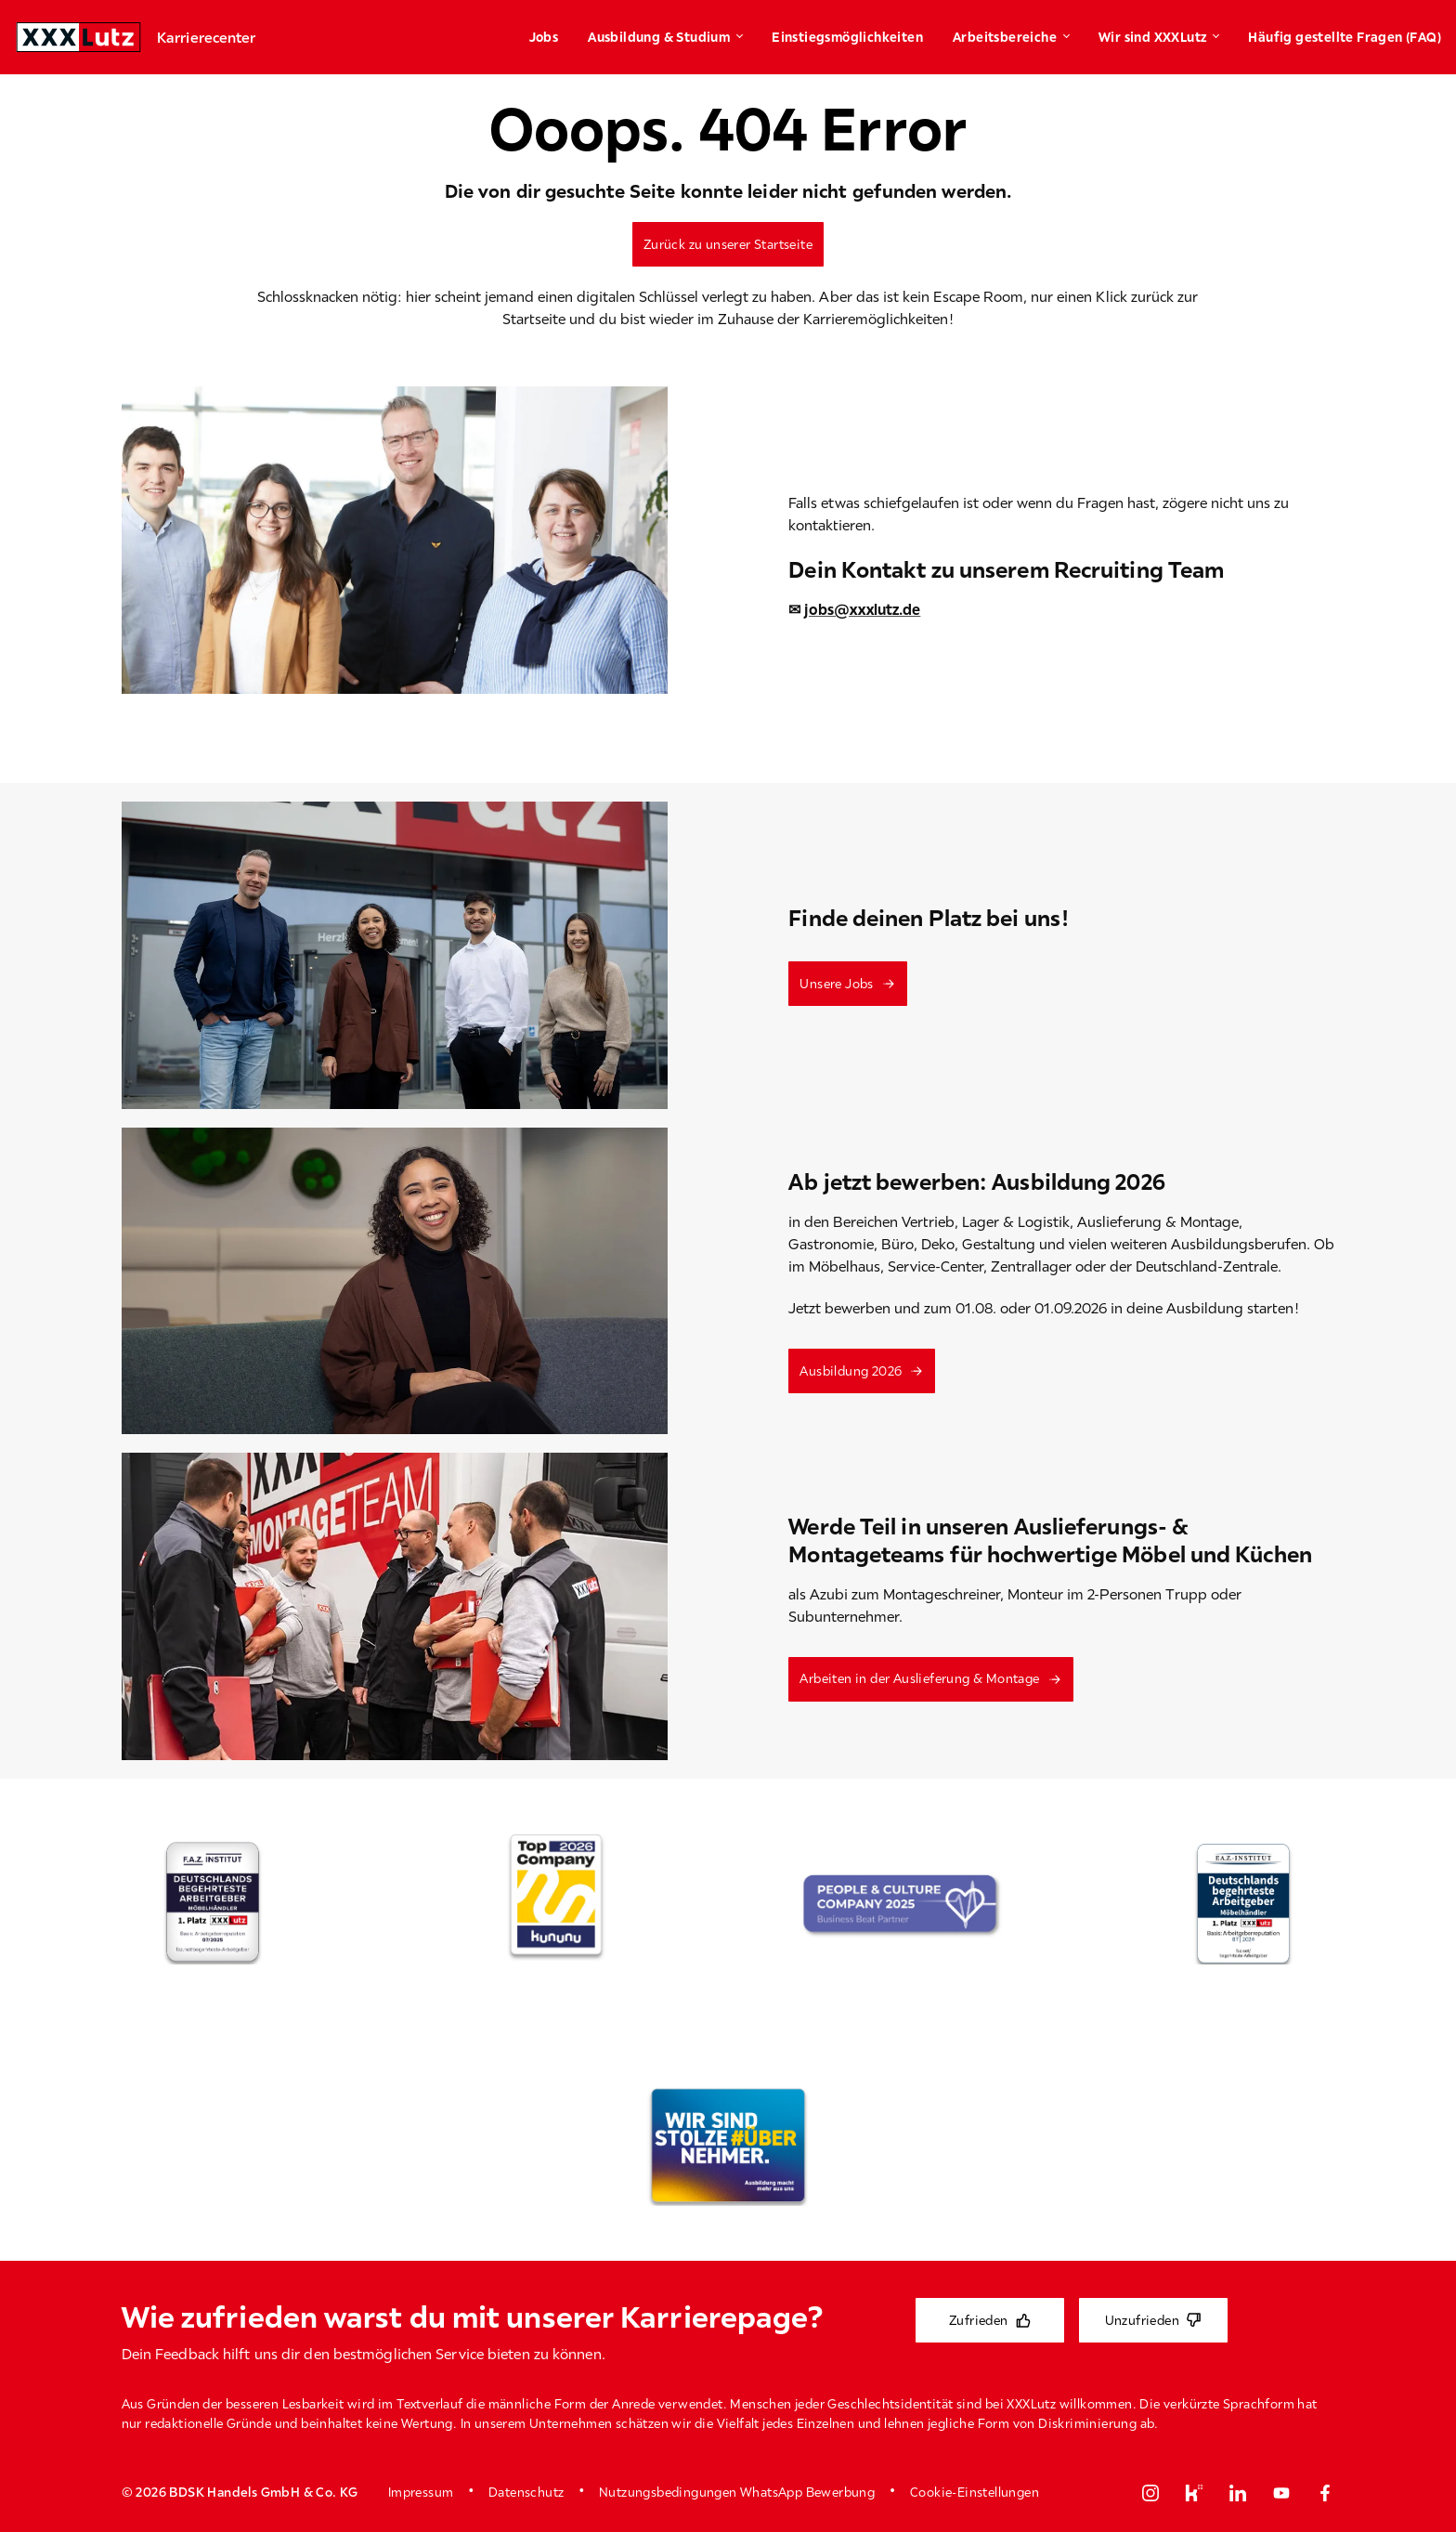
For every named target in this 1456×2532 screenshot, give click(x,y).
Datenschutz (526, 2492)
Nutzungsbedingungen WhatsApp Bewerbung (737, 2492)
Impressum (421, 2492)
